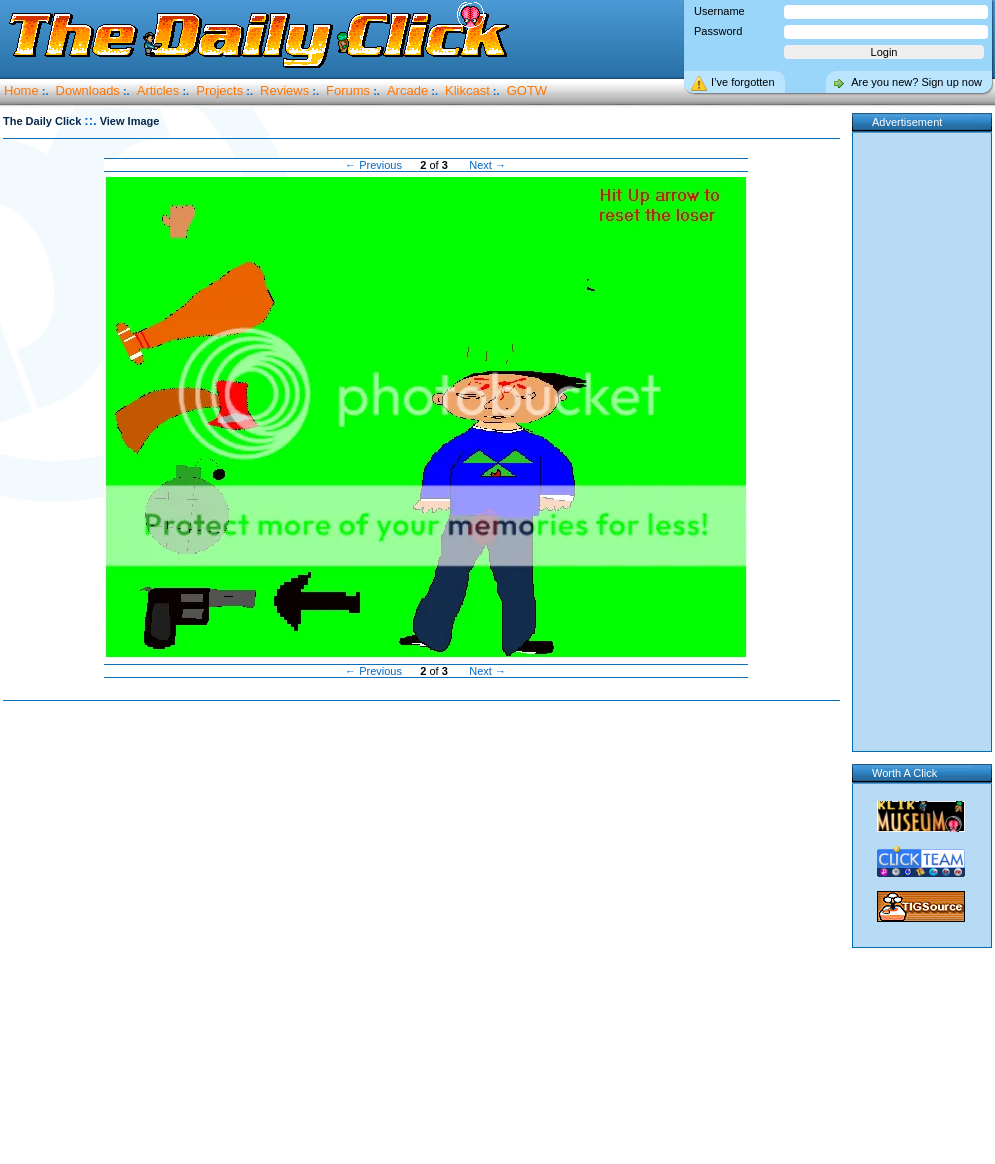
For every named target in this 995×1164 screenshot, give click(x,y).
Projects (219, 90)
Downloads (88, 90)
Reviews (284, 90)
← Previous (373, 165)
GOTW (527, 90)
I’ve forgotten (743, 82)
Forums (348, 90)
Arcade (407, 90)
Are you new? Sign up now (916, 82)
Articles (158, 90)
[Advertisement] (213, 933)
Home (21, 90)
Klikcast (467, 90)
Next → (487, 165)
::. (90, 120)
